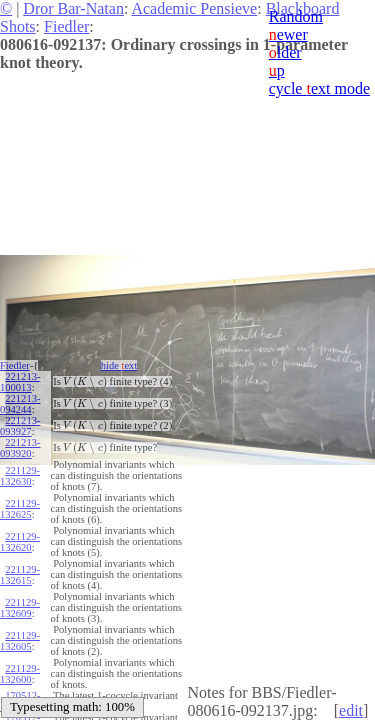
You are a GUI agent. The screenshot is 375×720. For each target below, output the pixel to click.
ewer (288, 34)
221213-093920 (20, 448)
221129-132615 (20, 575)
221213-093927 (20, 426)
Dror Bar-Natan (73, 8)
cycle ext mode (319, 88)
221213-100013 (20, 382)
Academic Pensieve (194, 8)
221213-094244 (20, 404)
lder (285, 52)
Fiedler (66, 26)
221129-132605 (20, 641)
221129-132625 (20, 509)
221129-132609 (20, 608)
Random (296, 16)
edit (351, 710)
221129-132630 (20, 476)
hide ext (119, 365)
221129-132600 (20, 674)
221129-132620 (20, 542)
